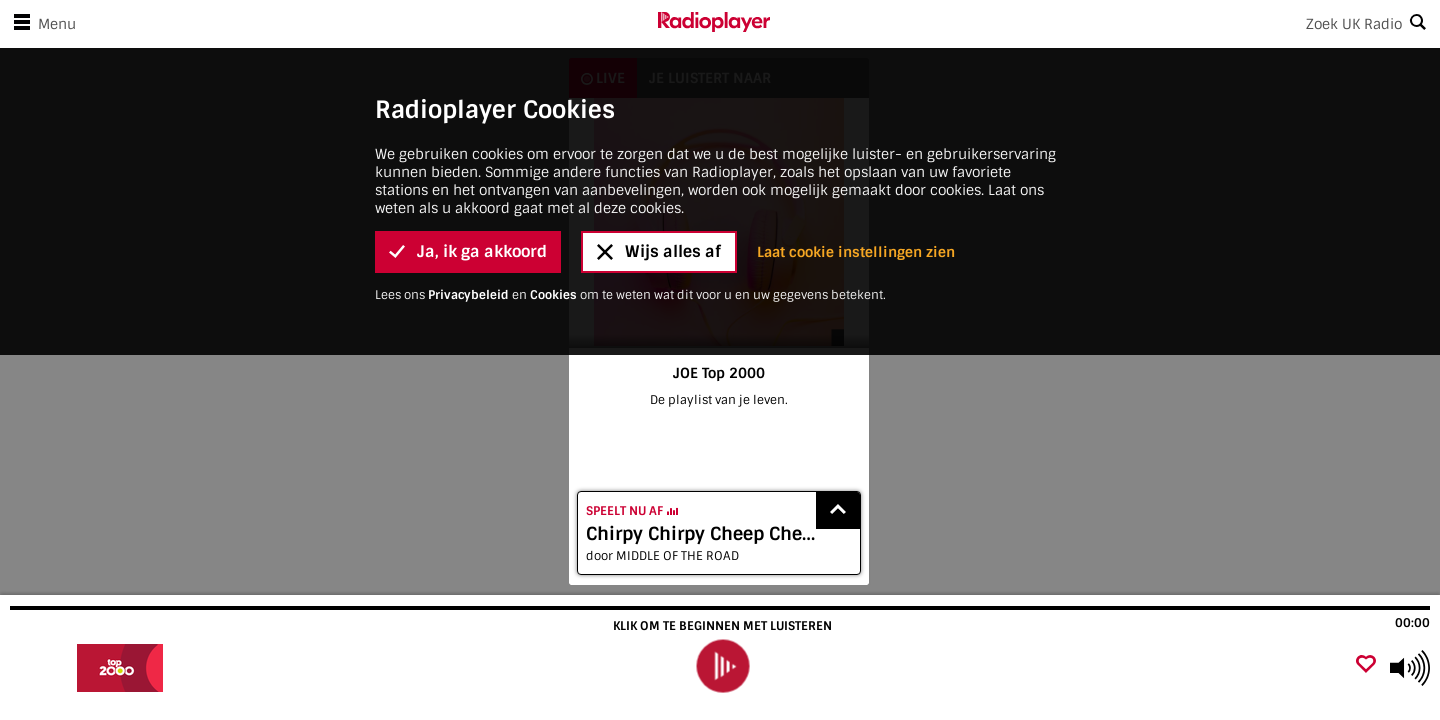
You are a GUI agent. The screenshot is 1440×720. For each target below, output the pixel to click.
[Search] (1105, 24)
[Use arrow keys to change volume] (1410, 668)
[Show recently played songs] (838, 510)
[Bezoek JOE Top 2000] (122, 668)
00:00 (1412, 623)
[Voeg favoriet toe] (1366, 665)
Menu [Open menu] (41, 24)
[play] (722, 666)
